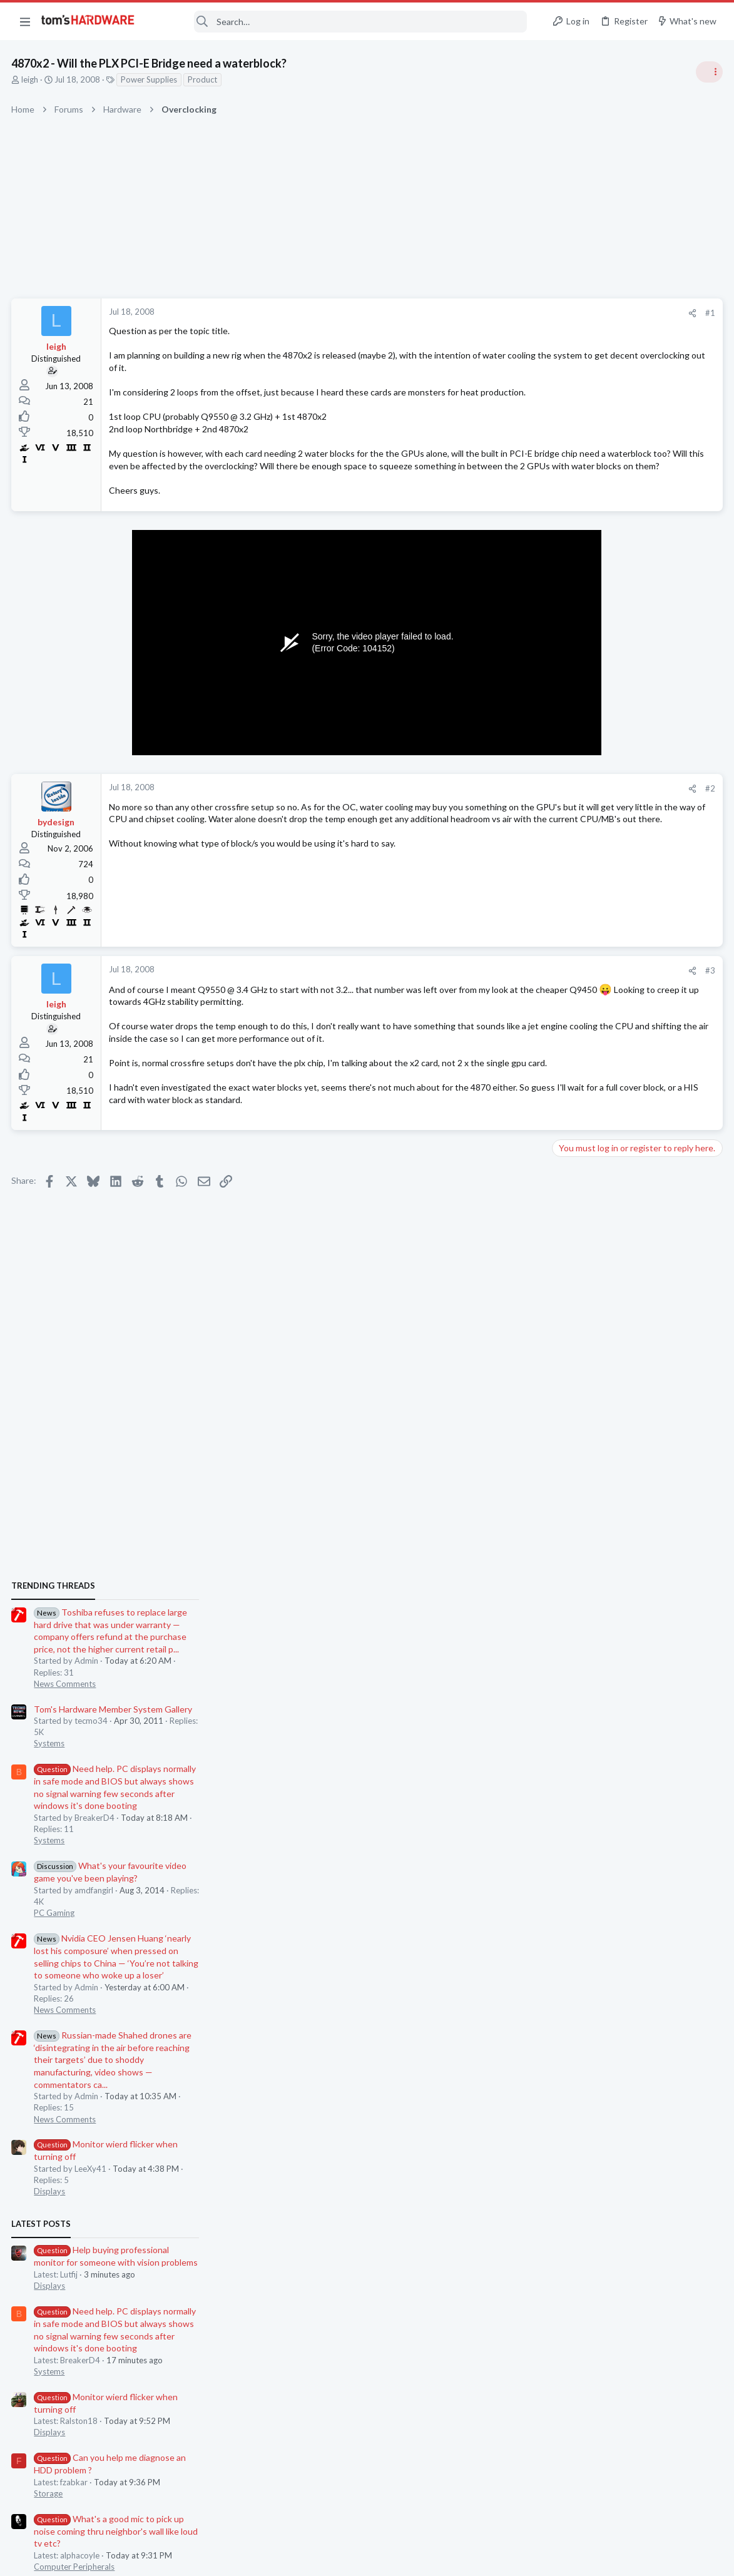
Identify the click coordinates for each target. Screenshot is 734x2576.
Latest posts (563, 1318)
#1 (509, 313)
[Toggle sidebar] (708, 72)
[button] (25, 21)
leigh (31, 79)
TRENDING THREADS (576, 680)
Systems (571, 838)
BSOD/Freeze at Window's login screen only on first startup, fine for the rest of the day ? (638, 1760)
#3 (509, 995)
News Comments (587, 778)
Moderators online (579, 1828)
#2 (509, 813)
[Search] (339, 22)
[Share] (490, 313)
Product (203, 79)
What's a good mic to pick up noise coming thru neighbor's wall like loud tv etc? (638, 1626)
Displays (572, 1286)
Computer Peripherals (596, 1661)
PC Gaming (576, 1007)
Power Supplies (150, 79)
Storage (570, 1588)
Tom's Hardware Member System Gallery (635, 803)
